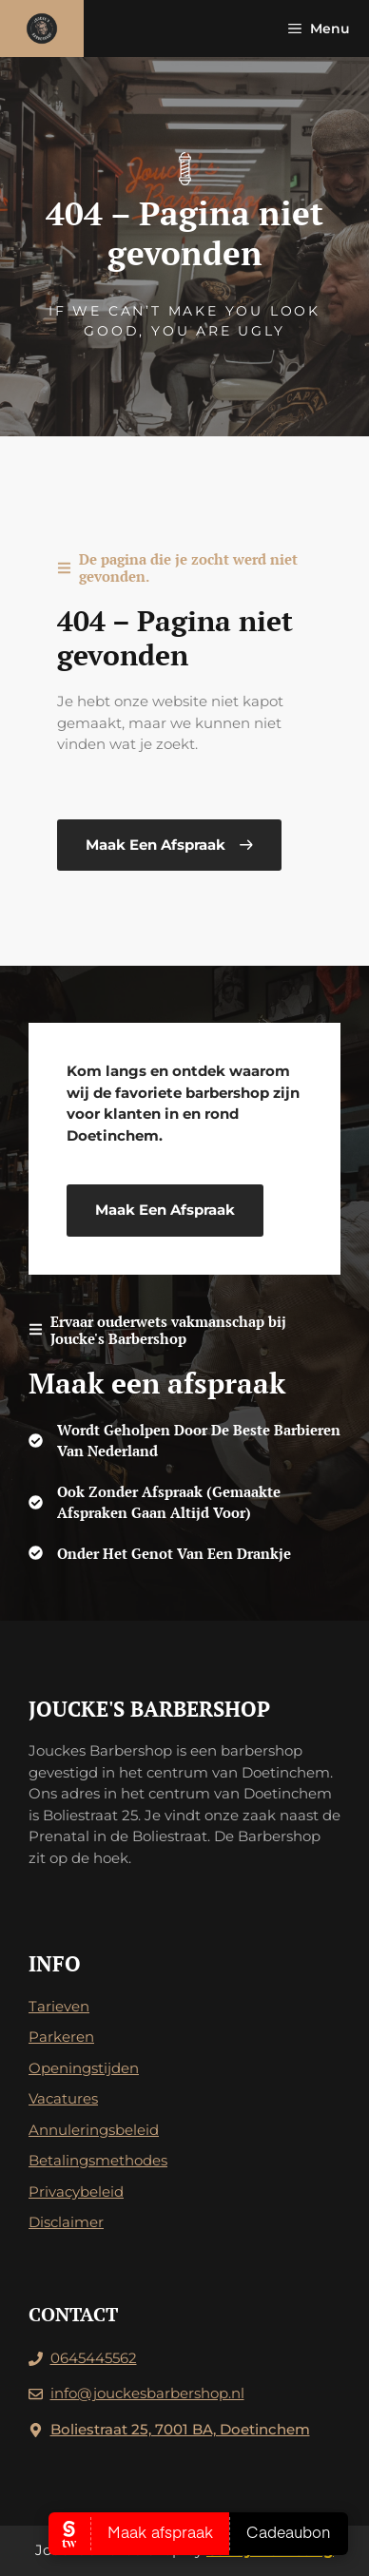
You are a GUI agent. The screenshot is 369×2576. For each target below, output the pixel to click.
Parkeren (61, 2037)
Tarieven (59, 2006)
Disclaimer (66, 2222)
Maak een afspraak (165, 1210)
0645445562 (93, 2358)
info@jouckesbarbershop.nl (147, 2393)
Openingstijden (84, 2068)
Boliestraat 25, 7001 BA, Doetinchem (180, 2429)
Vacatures (63, 2098)
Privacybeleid (76, 2191)
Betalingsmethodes (98, 2160)
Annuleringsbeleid (94, 2130)
